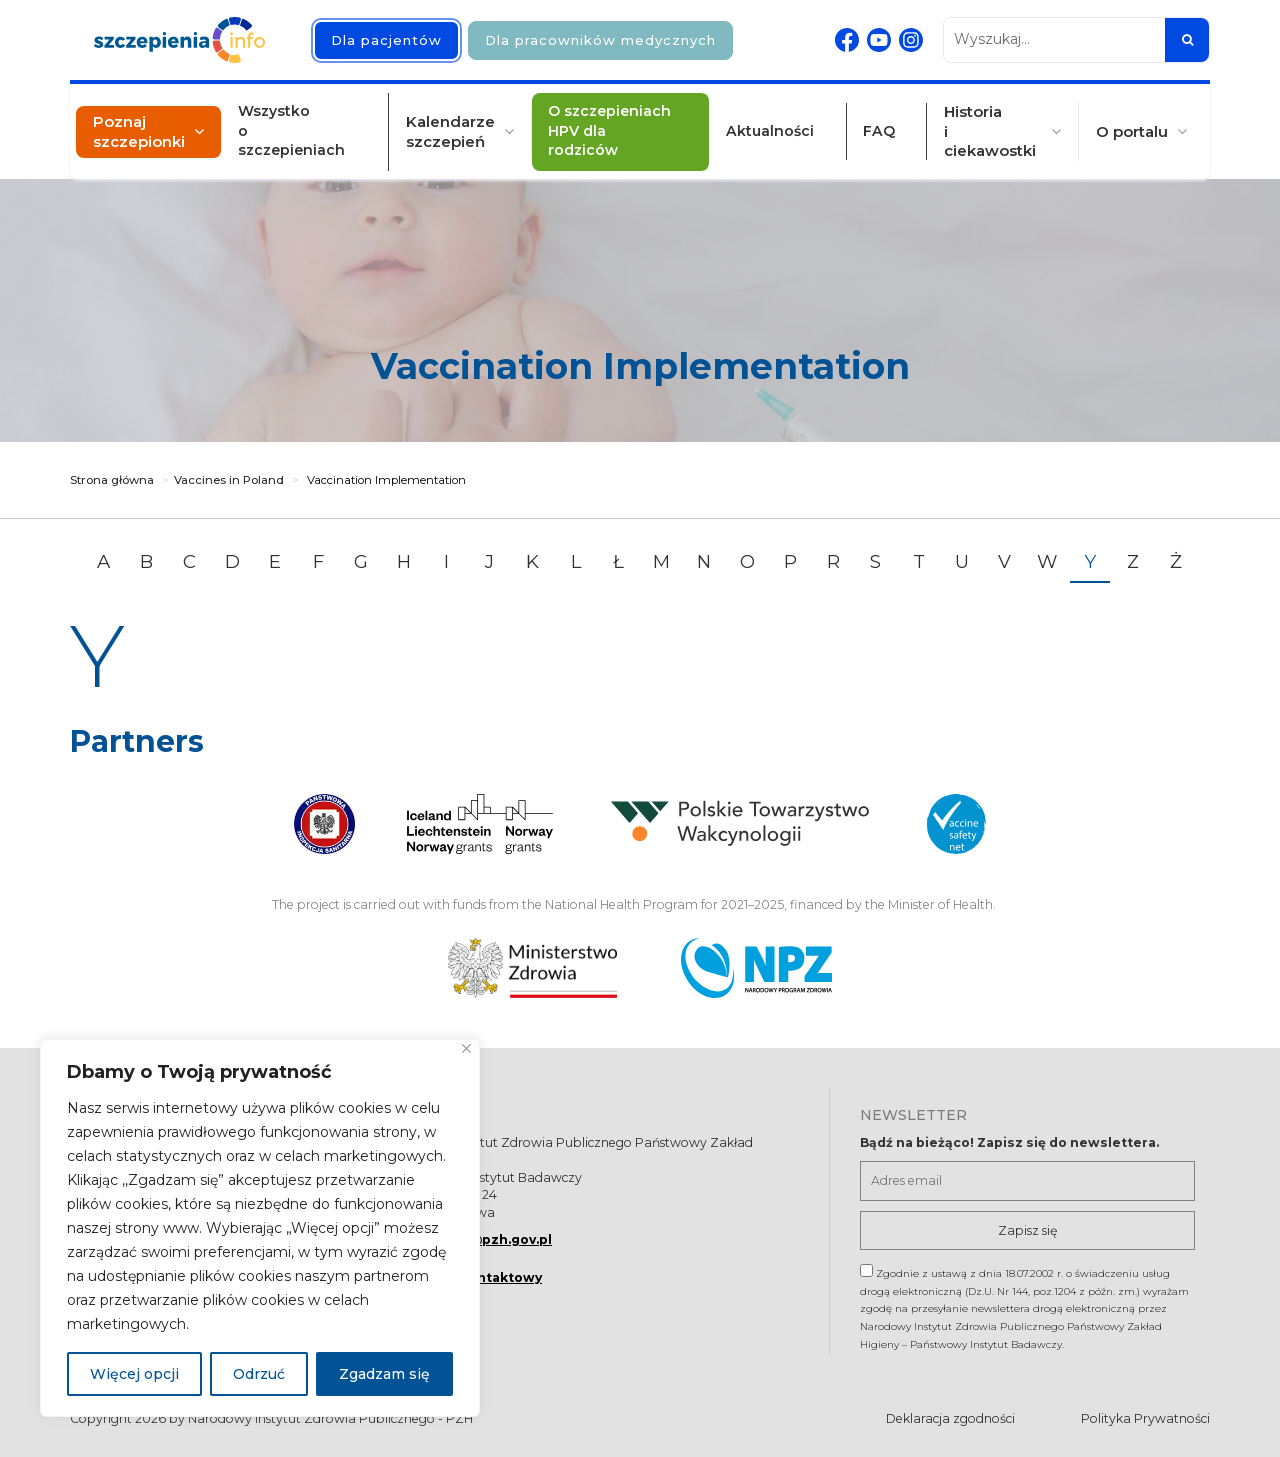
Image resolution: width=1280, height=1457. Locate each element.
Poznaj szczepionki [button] (156, 118)
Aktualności (777, 118)
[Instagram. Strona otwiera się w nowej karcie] (911, 40)
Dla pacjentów (386, 40)
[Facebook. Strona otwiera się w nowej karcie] (847, 40)
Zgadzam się (384, 1374)
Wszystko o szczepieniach (318, 118)
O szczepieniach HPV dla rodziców (628, 118)
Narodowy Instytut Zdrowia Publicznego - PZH (330, 1418)
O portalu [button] (1115, 118)
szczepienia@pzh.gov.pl (468, 1239)
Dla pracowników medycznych (600, 40)
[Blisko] (466, 1048)
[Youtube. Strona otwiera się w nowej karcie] (879, 40)
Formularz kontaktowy (463, 1277)
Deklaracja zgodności (950, 1418)
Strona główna (112, 480)
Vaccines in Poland (229, 480)
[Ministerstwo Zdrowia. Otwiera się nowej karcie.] (532, 968)
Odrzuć (259, 1374)
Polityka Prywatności (1145, 1418)
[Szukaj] (1187, 40)
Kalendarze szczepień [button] (460, 118)
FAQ (873, 118)
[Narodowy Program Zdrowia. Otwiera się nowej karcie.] (756, 968)
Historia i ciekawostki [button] (975, 118)
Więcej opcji (134, 1374)
